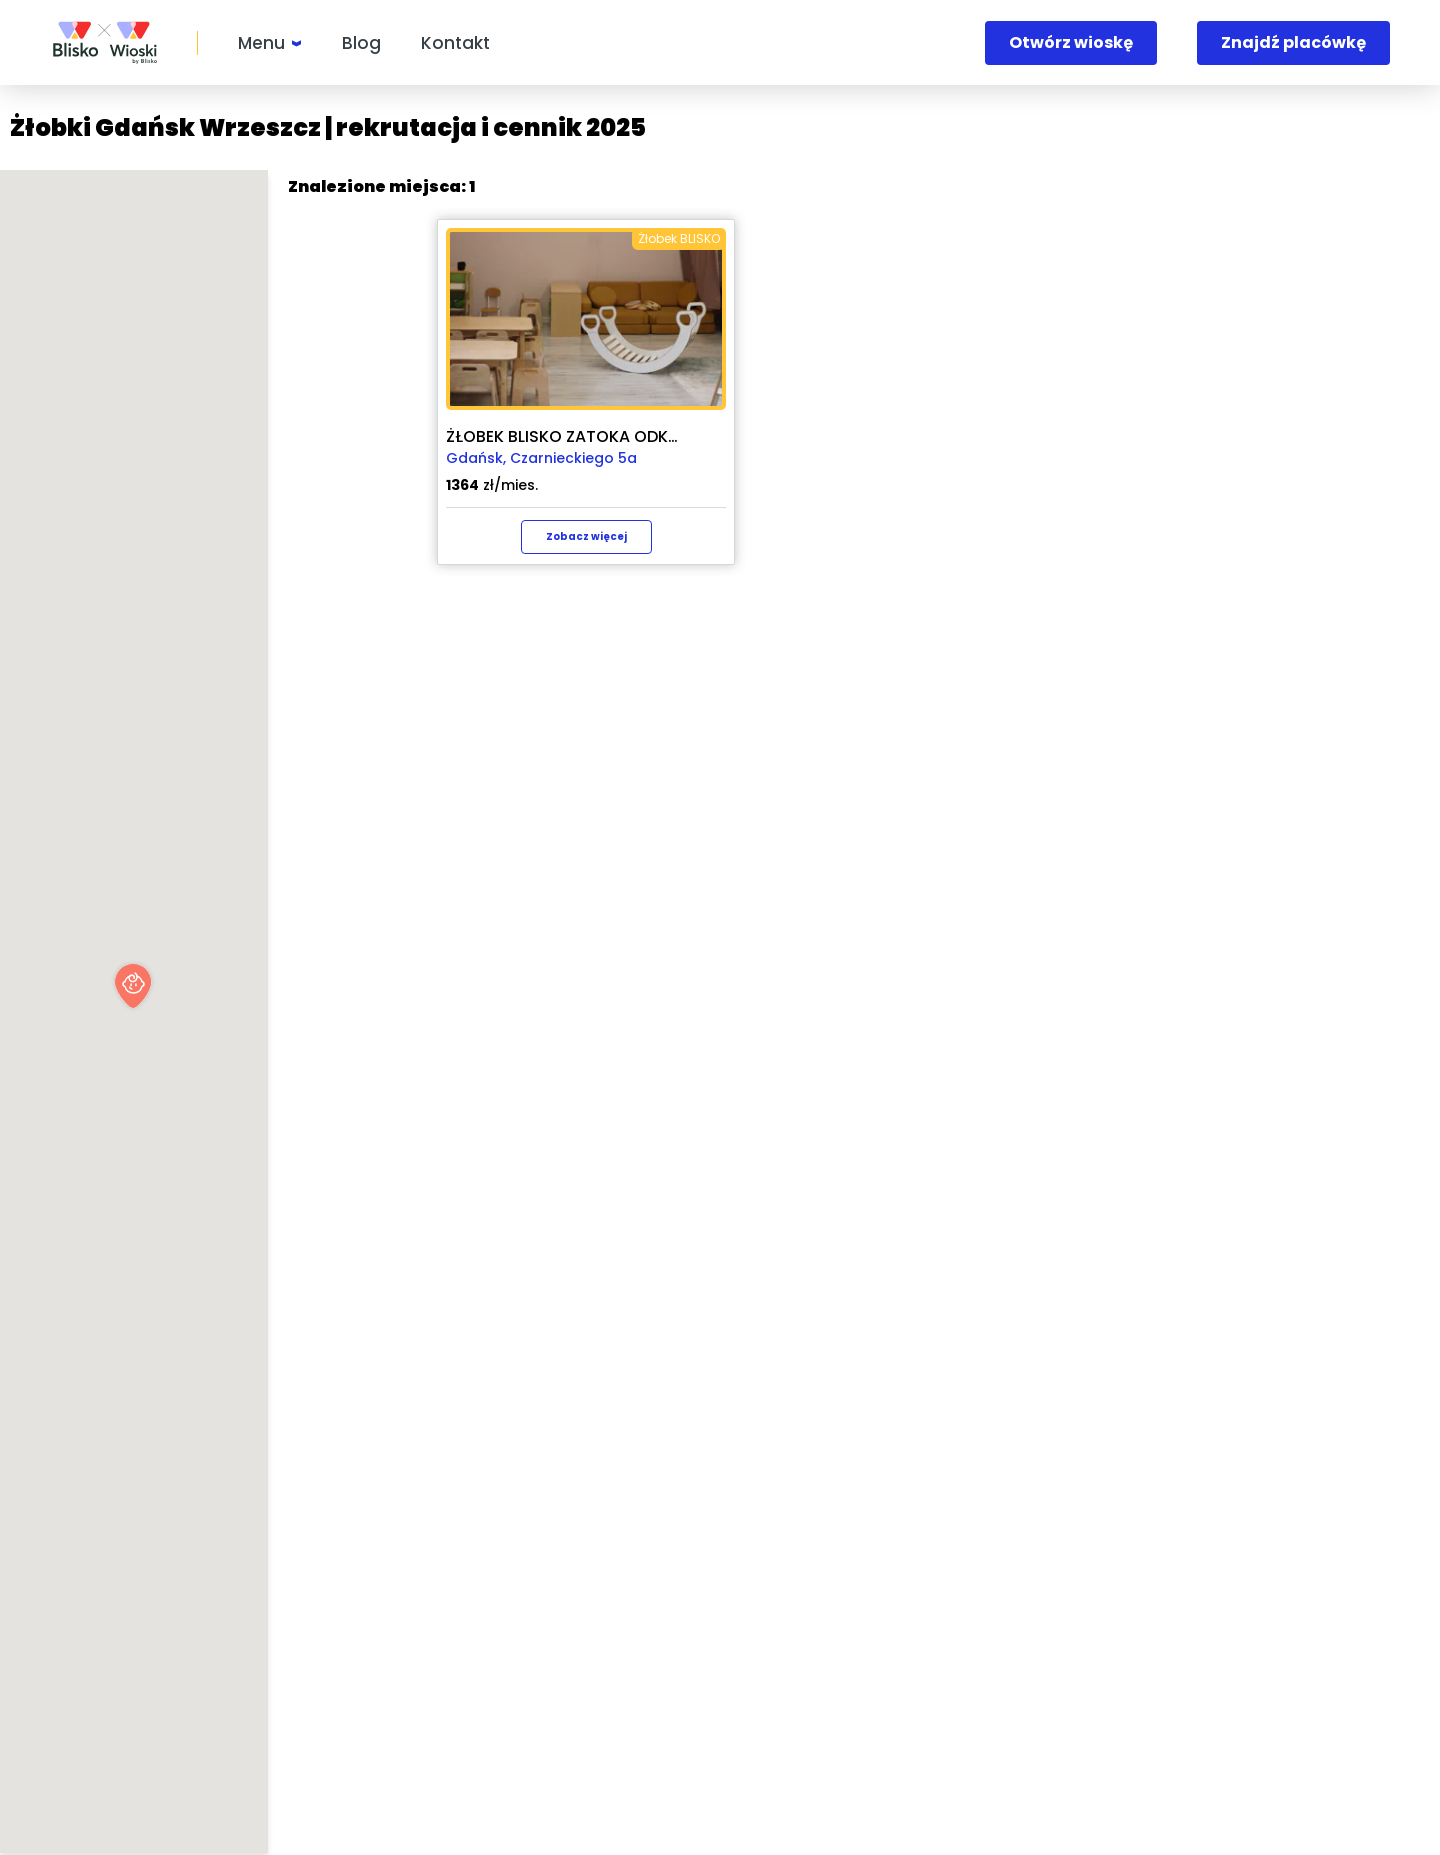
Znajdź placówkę (1293, 42)
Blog (361, 43)
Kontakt (455, 43)
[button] (401, 986)
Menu (261, 43)
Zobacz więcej (1122, 536)
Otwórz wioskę (1071, 42)
